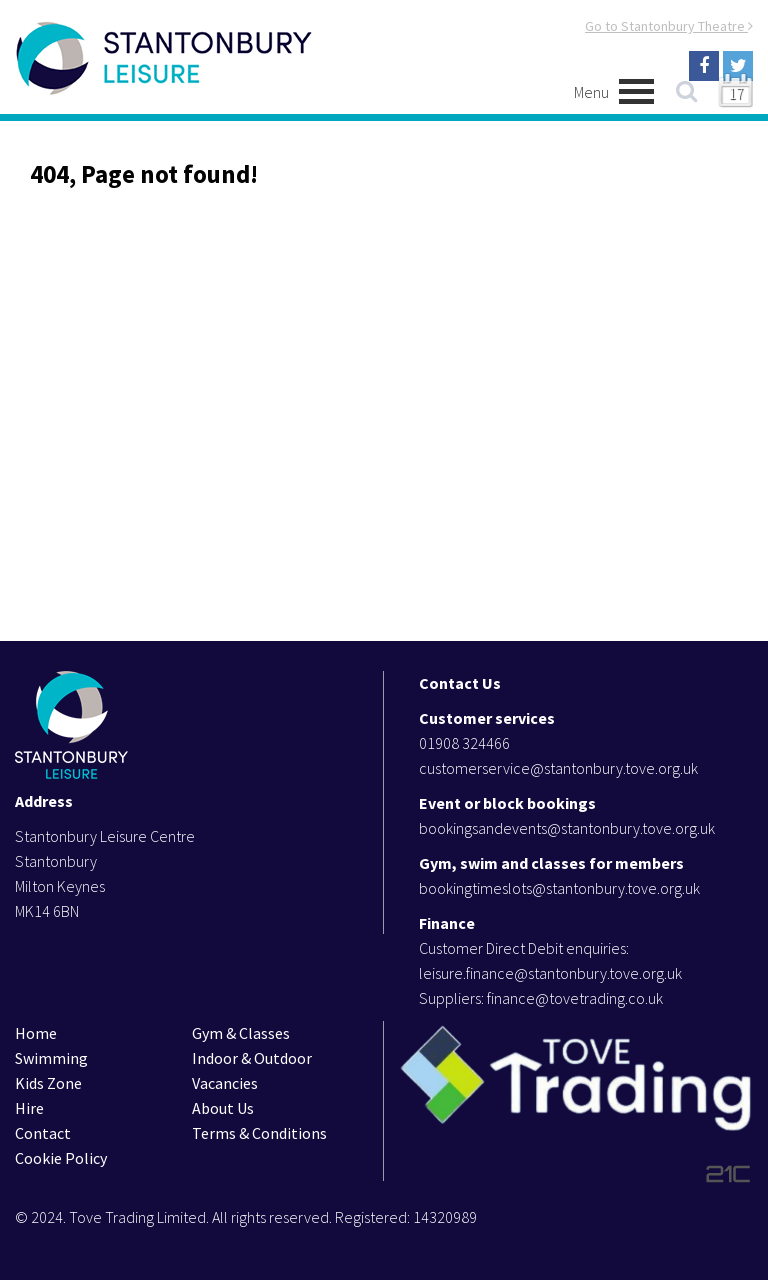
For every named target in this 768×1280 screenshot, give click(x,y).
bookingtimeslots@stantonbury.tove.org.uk (559, 888)
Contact (43, 1133)
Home (36, 1033)
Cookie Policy (61, 1158)
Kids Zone (48, 1083)
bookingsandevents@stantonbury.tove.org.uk (567, 828)
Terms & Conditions (259, 1133)
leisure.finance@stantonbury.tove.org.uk (550, 973)
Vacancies (225, 1083)
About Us (223, 1108)
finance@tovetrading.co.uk (575, 998)
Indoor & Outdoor (252, 1058)
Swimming (51, 1058)
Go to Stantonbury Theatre (669, 26)
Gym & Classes (241, 1033)
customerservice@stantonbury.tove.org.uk (558, 768)
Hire (29, 1108)
